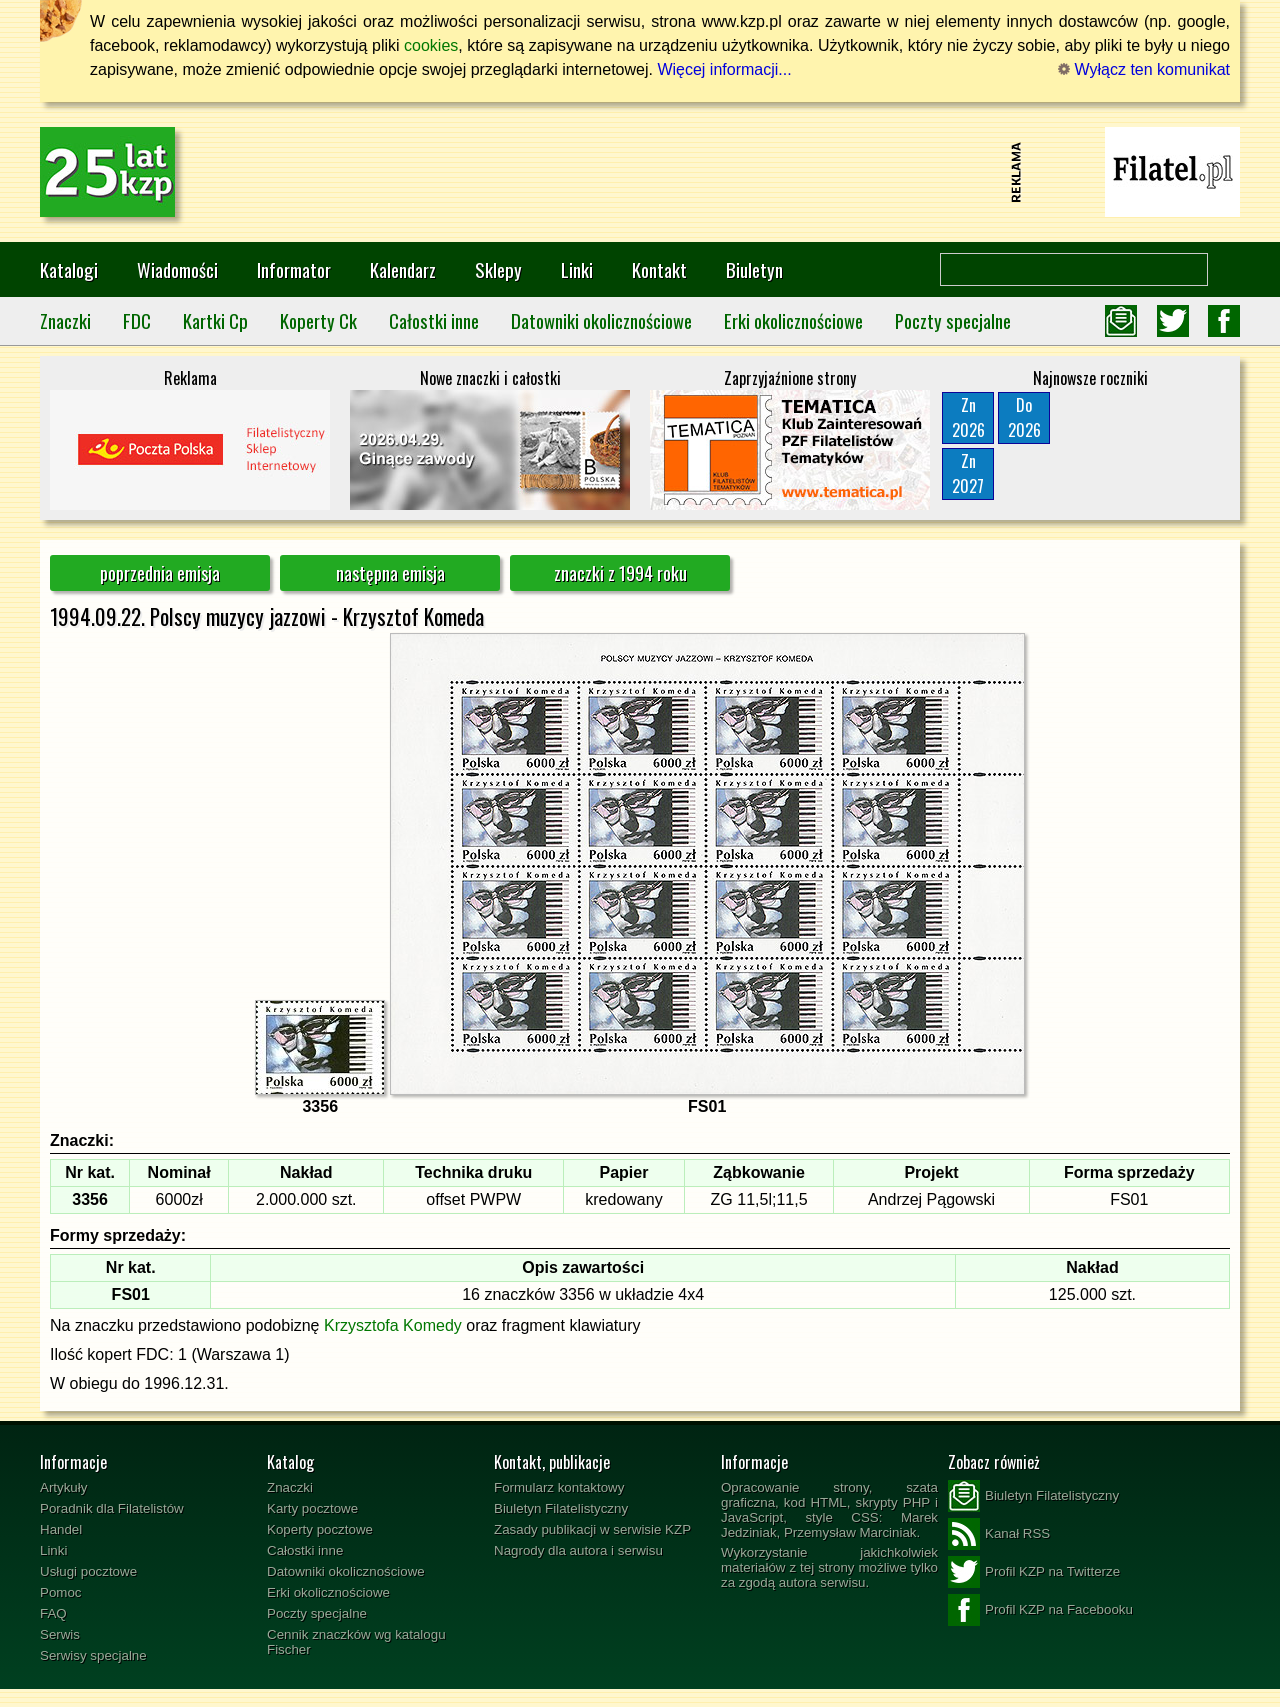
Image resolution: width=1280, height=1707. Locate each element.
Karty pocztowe (312, 1508)
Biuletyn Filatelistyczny (561, 1508)
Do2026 (1024, 417)
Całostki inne (434, 320)
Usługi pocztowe (88, 1571)
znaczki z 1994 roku (620, 573)
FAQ (53, 1613)
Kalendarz (403, 269)
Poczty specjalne (953, 320)
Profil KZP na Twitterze (1034, 1572)
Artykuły (63, 1487)
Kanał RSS (999, 1534)
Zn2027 (968, 473)
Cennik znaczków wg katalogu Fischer (356, 1642)
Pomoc (60, 1592)
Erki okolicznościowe (793, 320)
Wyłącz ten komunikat (1144, 69)
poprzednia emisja (160, 573)
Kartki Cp (215, 320)
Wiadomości (177, 269)
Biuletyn (754, 269)
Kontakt (659, 269)
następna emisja (390, 573)
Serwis (60, 1634)
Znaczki (65, 320)
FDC (137, 320)
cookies (431, 45)
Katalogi (69, 269)
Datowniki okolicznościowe (601, 320)
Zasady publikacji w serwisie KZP (592, 1529)
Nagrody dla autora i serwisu (578, 1550)
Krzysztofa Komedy (393, 1325)
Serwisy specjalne (93, 1655)
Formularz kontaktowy (559, 1487)
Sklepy (498, 269)
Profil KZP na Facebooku (1040, 1610)
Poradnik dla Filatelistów (112, 1508)
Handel (61, 1529)
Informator (294, 269)
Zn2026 (968, 417)
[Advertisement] (640, 172)
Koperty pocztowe (320, 1529)
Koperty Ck (318, 320)
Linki (577, 269)
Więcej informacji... (724, 69)
